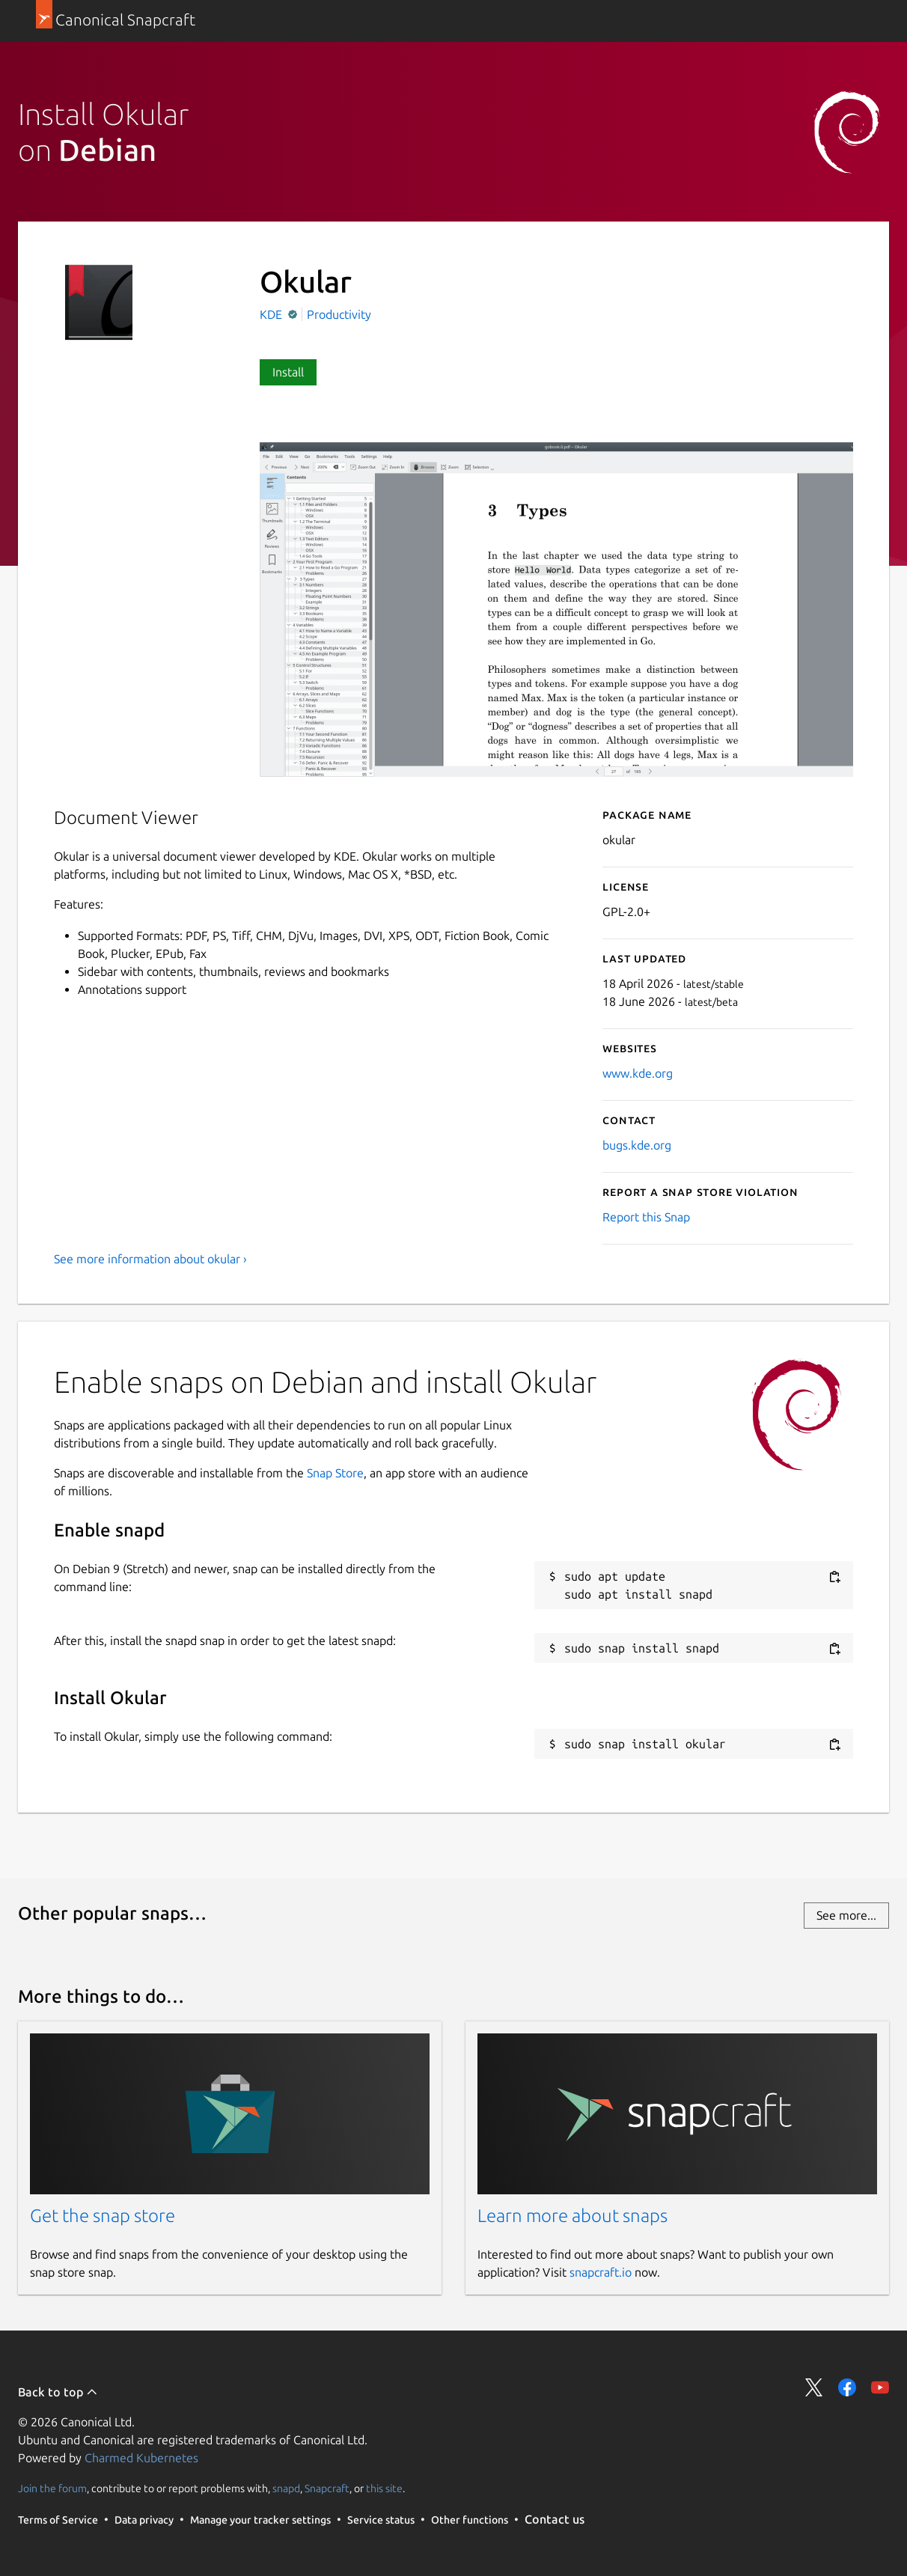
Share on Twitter (814, 2387)
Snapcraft (327, 2488)
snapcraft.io (600, 2272)
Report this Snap (646, 1217)
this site (384, 2488)
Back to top (58, 2392)
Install (288, 372)
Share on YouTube (880, 2387)
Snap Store (335, 1473)
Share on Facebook (847, 2387)
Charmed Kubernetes (141, 2457)
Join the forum (52, 2488)
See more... (846, 1915)
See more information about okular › (150, 1259)
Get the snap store (102, 2216)
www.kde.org (637, 1073)
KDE (272, 314)
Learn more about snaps (572, 2216)
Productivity (339, 314)
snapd (286, 2488)
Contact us (554, 2519)
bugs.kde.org (636, 1145)
